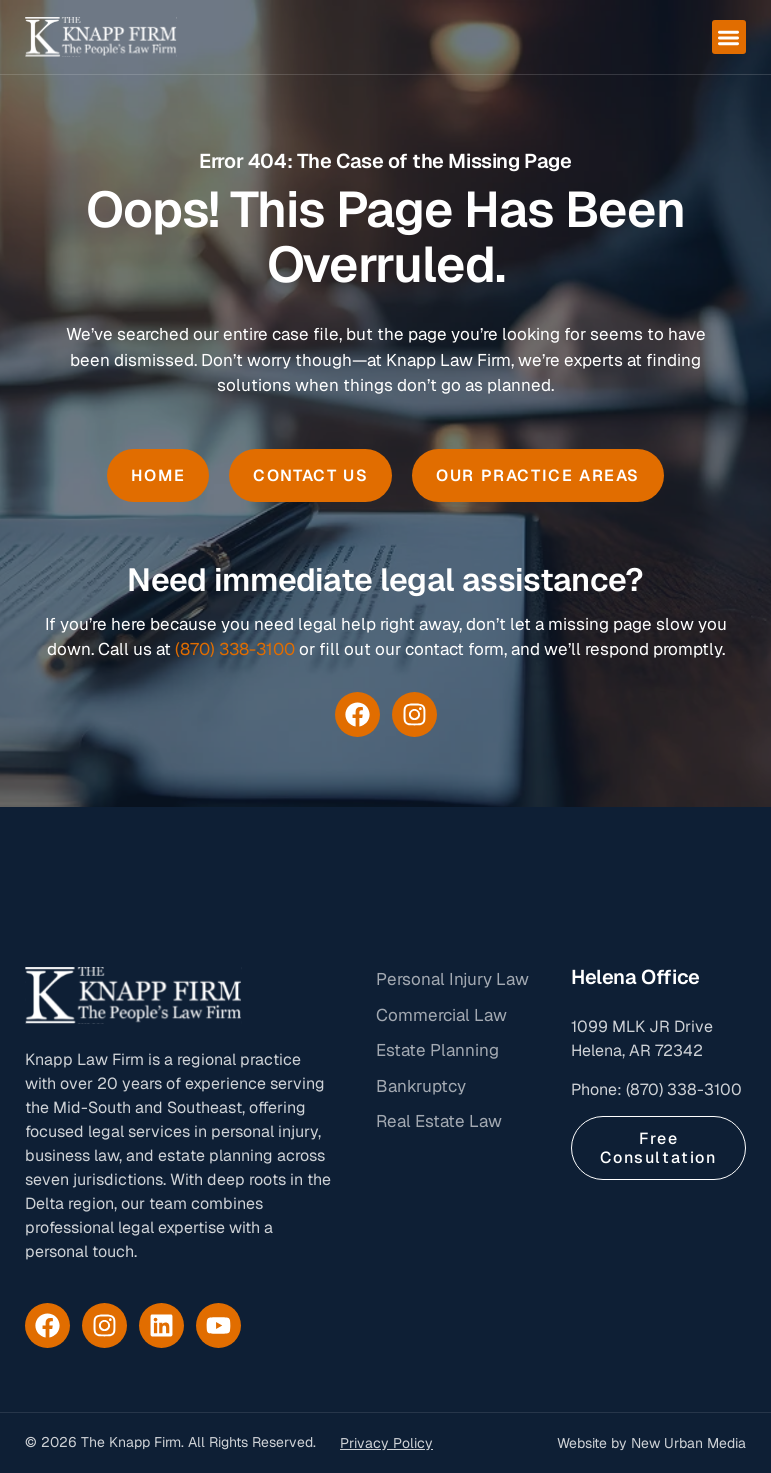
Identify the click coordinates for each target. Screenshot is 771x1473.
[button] (729, 37)
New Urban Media (688, 1443)
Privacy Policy (386, 1443)
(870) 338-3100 (235, 649)
